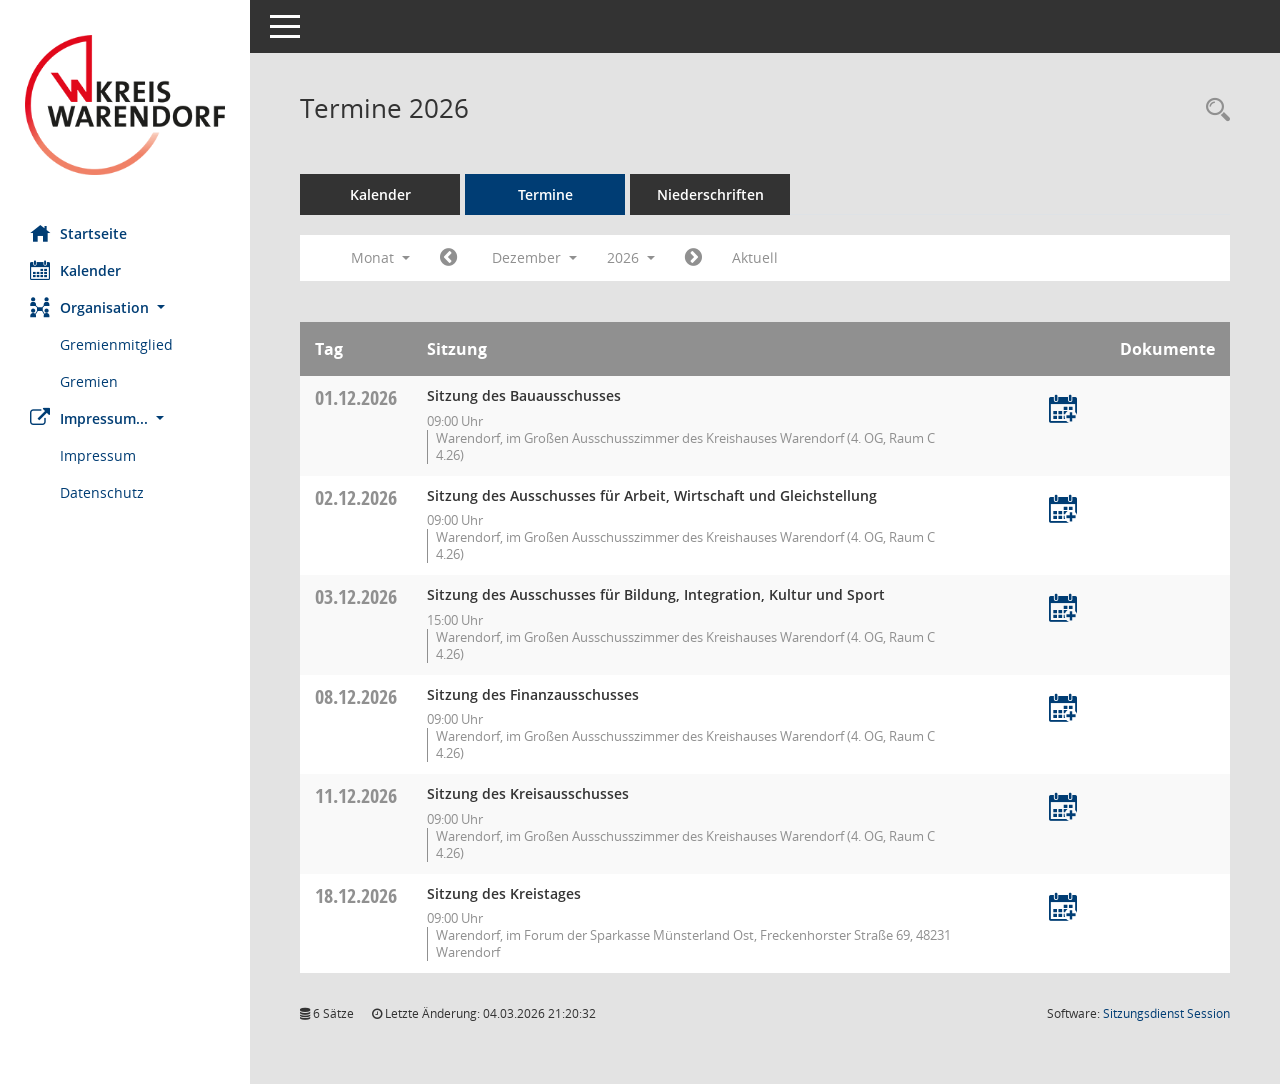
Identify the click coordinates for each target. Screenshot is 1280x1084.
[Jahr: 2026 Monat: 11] (448, 258)
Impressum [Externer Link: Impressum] (98, 455)
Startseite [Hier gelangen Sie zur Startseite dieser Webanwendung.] (78, 233)
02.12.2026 (356, 497)
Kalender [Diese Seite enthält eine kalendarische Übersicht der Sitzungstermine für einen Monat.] (75, 270)
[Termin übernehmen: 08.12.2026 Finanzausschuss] (1063, 709)
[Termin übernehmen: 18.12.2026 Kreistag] (1063, 908)
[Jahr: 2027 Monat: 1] (693, 258)
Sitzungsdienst (1166, 1013)
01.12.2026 (356, 397)
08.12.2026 (356, 696)
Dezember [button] (534, 257)
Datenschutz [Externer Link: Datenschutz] (102, 492)
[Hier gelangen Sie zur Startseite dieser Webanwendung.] (125, 105)
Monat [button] (380, 257)
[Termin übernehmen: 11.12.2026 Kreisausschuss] (1063, 808)
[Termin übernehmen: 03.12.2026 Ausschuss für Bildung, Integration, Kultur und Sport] (1063, 609)
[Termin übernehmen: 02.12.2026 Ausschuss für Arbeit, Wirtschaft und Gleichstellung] (1063, 510)
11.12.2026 (356, 795)
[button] (125, 307)
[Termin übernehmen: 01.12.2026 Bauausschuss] (1063, 410)
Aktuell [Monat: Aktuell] (755, 257)
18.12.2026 (356, 895)
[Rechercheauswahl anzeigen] (1213, 110)
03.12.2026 (356, 596)
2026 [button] (631, 257)
